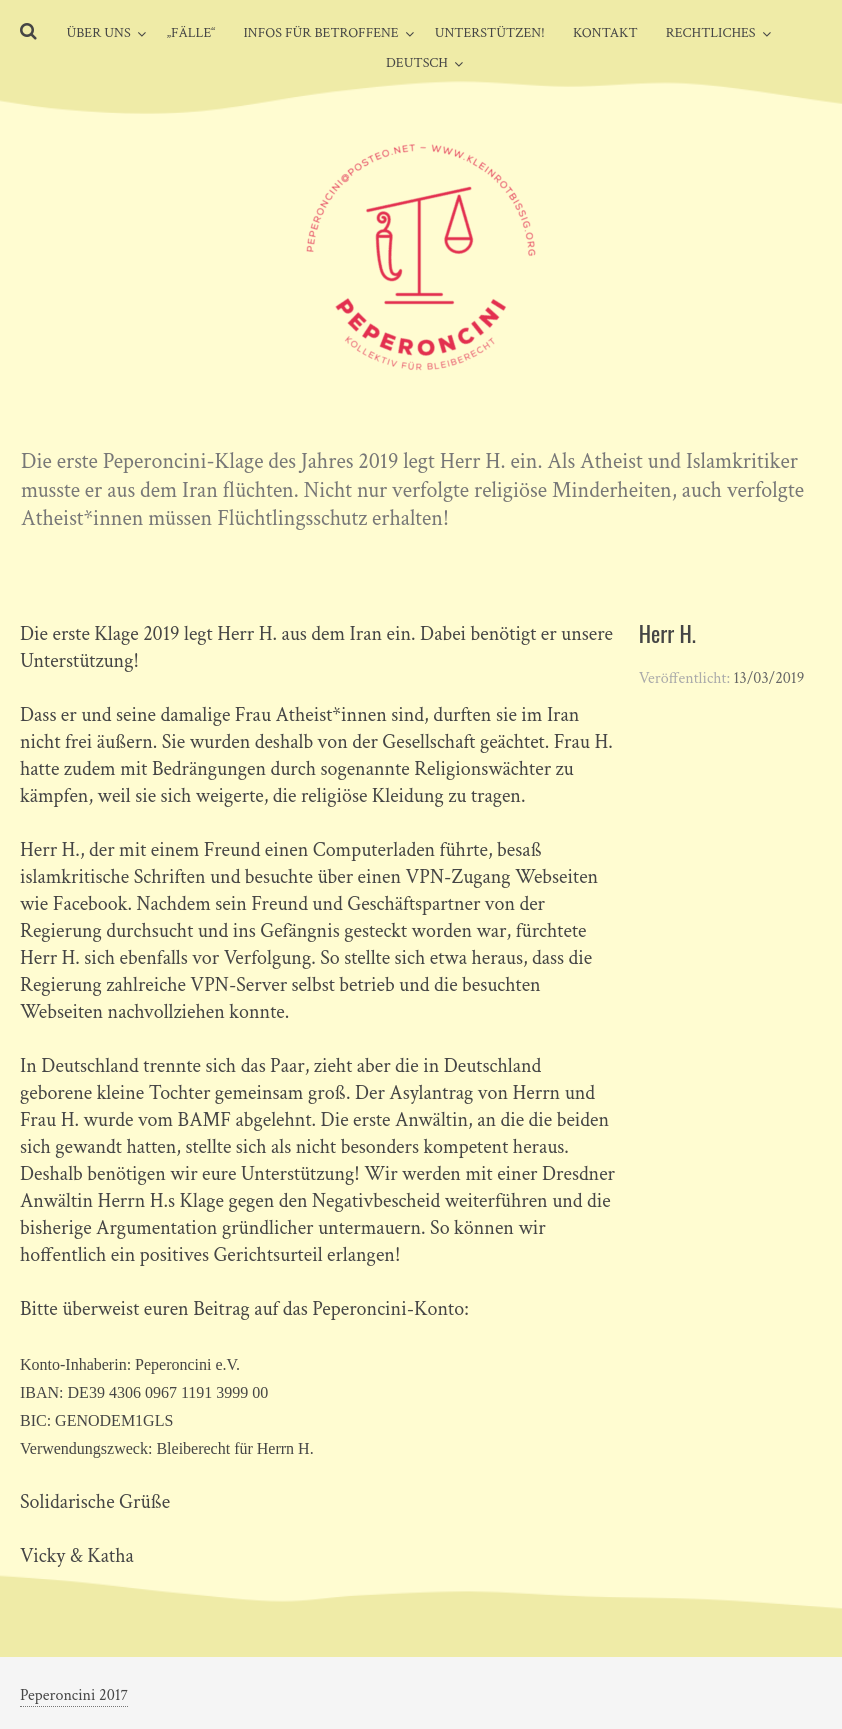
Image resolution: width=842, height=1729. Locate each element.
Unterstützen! (490, 33)
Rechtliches (711, 33)
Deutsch (417, 63)
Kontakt (605, 33)
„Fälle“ (191, 33)
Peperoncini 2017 (74, 1695)
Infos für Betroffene (320, 33)
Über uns (98, 33)
